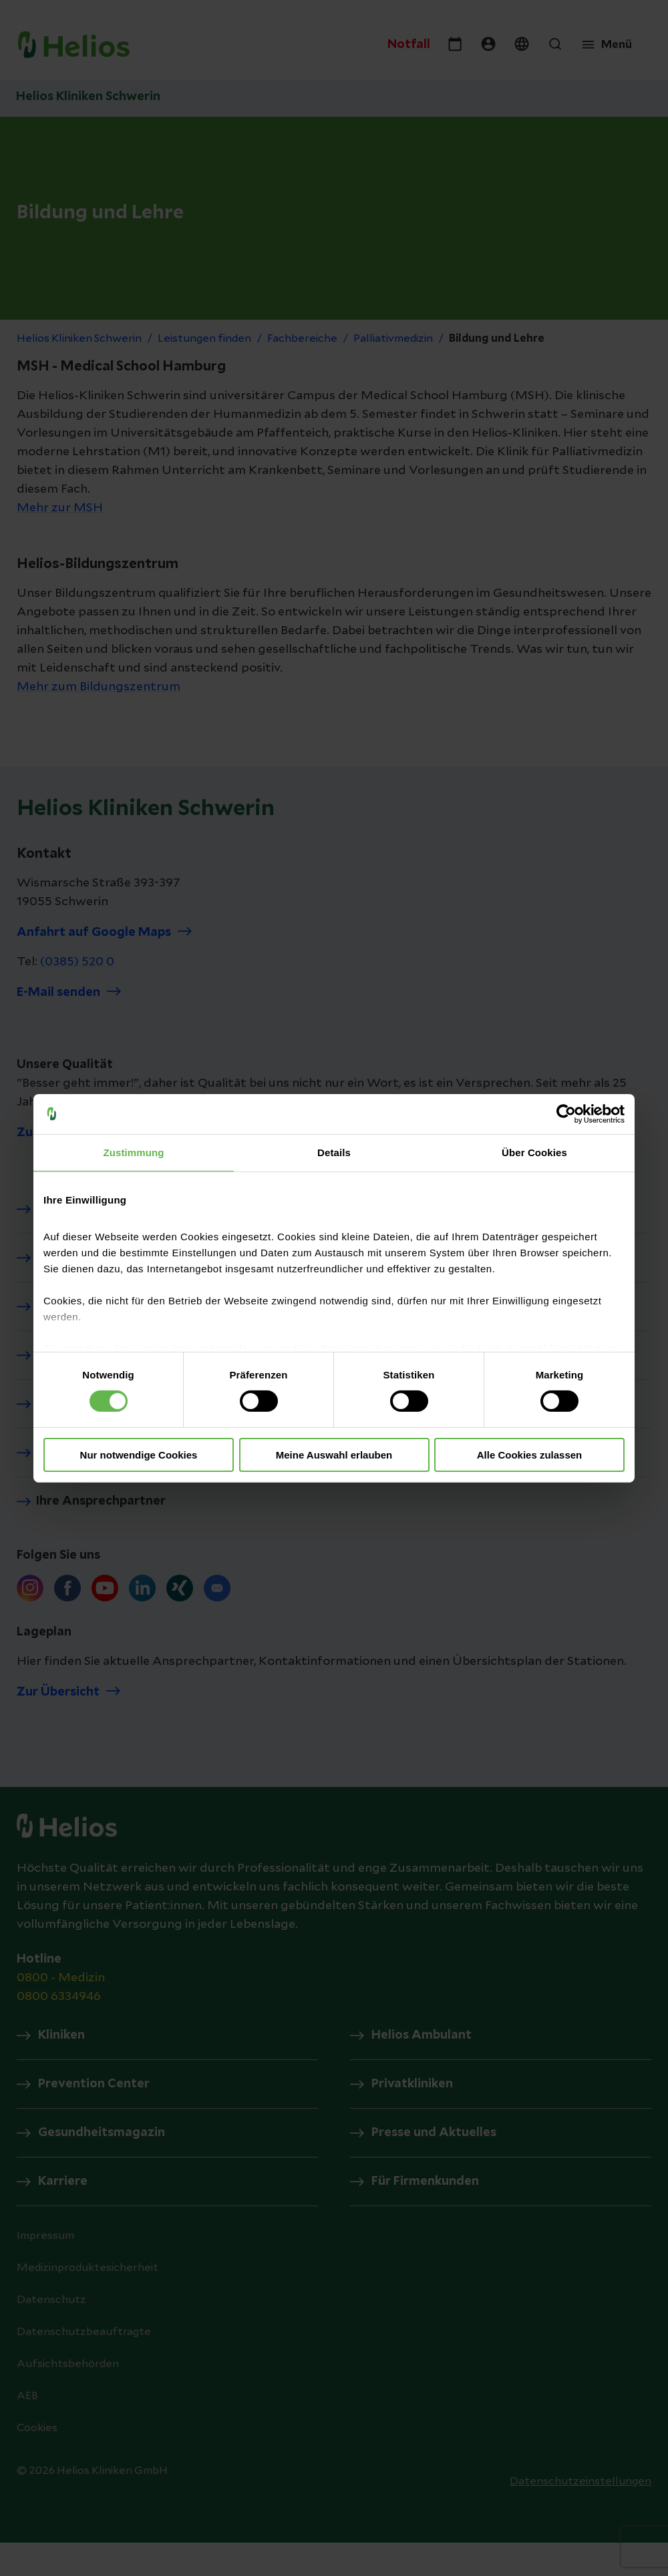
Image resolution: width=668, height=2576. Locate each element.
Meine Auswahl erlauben (334, 1455)
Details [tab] (334, 1151)
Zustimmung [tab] (134, 1151)
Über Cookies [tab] (534, 1151)
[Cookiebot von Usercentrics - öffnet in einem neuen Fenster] (566, 1113)
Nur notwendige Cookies (139, 1455)
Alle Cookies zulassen (529, 1455)
